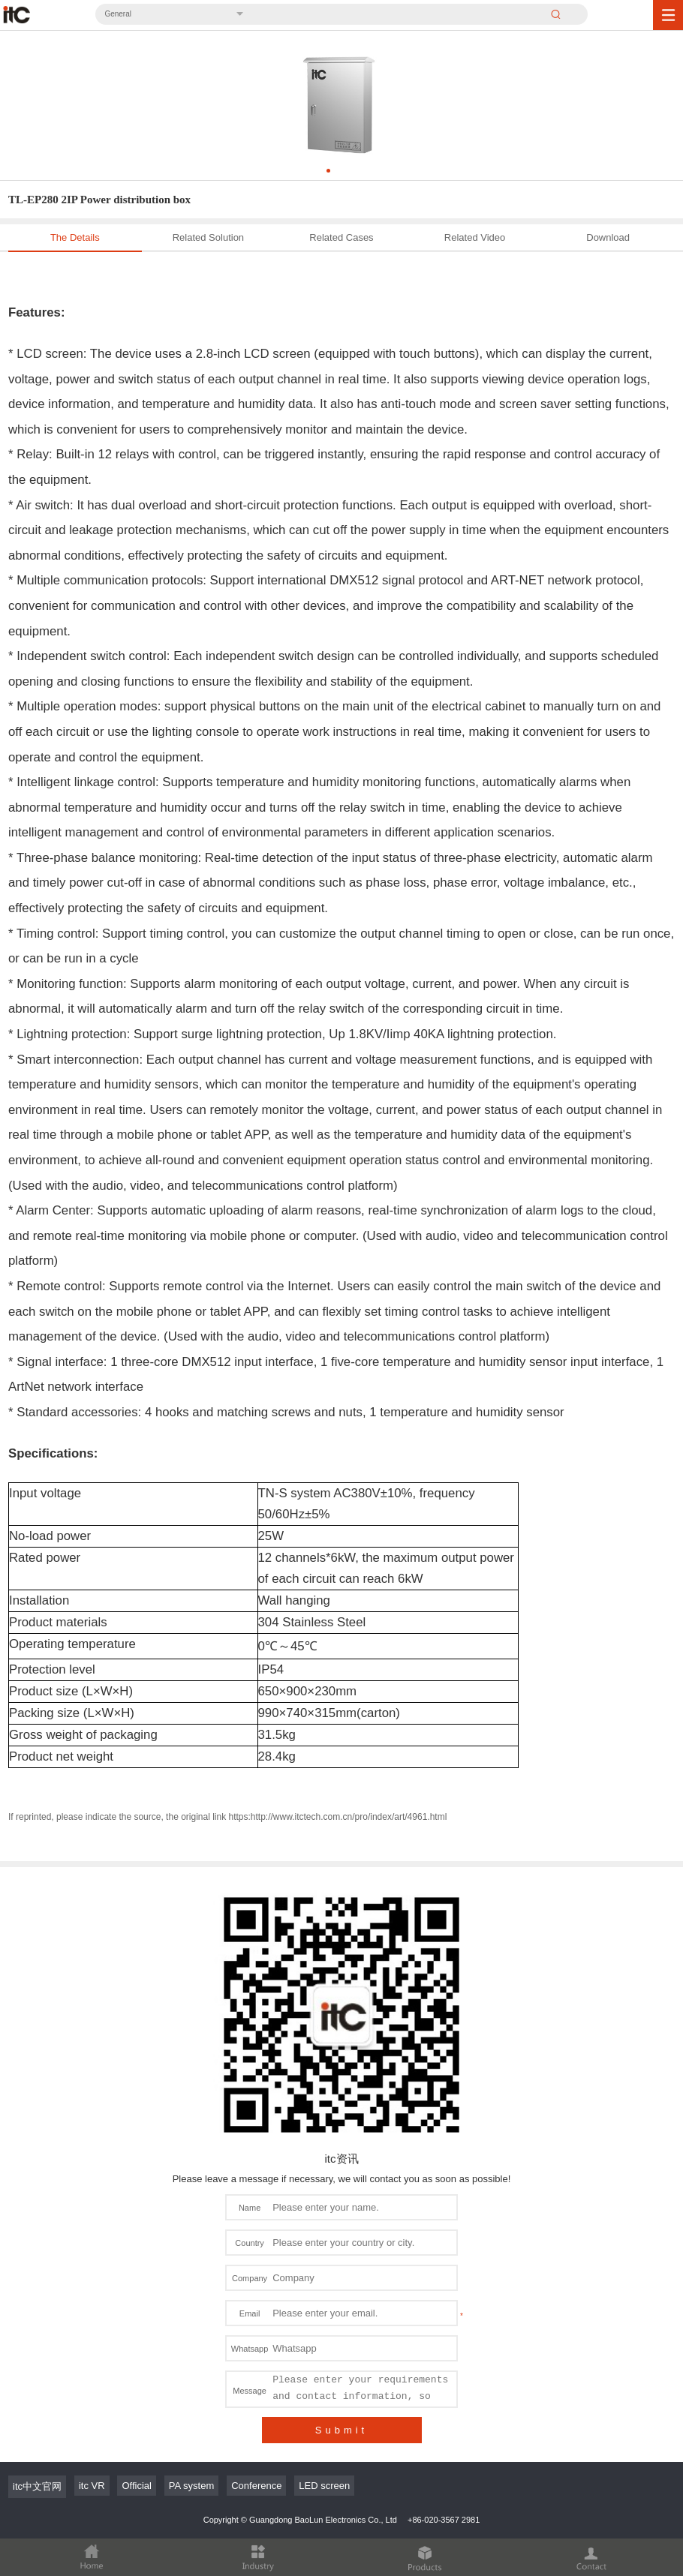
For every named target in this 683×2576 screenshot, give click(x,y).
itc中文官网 (37, 2486)
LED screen (324, 2485)
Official (137, 2485)
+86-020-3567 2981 (444, 2519)
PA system (191, 2485)
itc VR (92, 2485)
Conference (256, 2485)
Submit (341, 2430)
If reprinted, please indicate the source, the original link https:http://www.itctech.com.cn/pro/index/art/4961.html (227, 1817)
